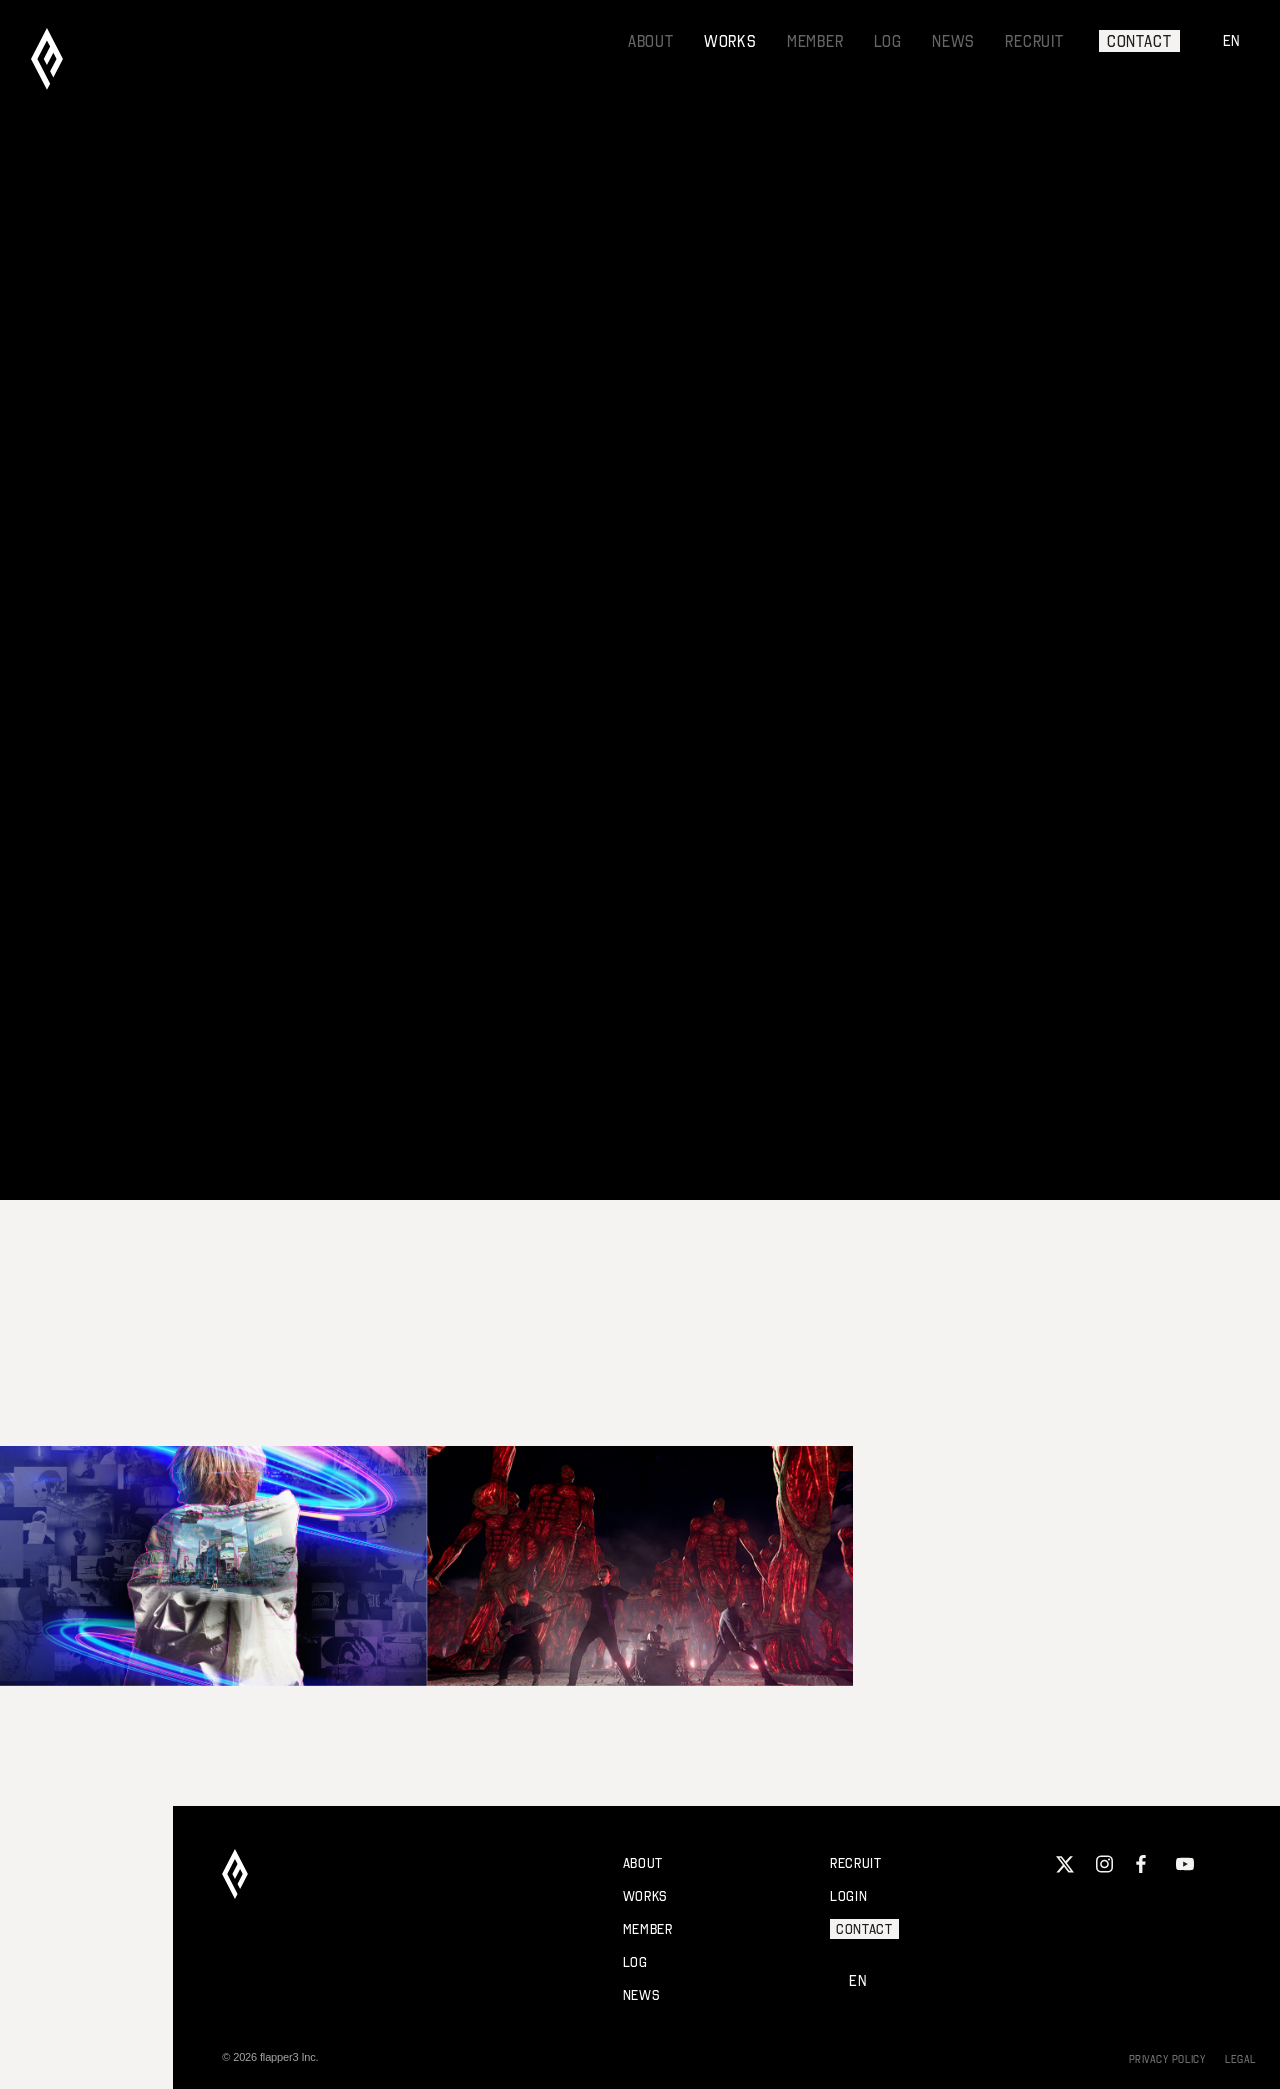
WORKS (730, 41)
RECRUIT (1034, 41)
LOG (888, 41)
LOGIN (849, 1896)
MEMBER (815, 41)
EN (1232, 40)
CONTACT (1139, 41)
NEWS (953, 41)
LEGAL (1240, 2059)
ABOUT (651, 41)
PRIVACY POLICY (1167, 2059)
